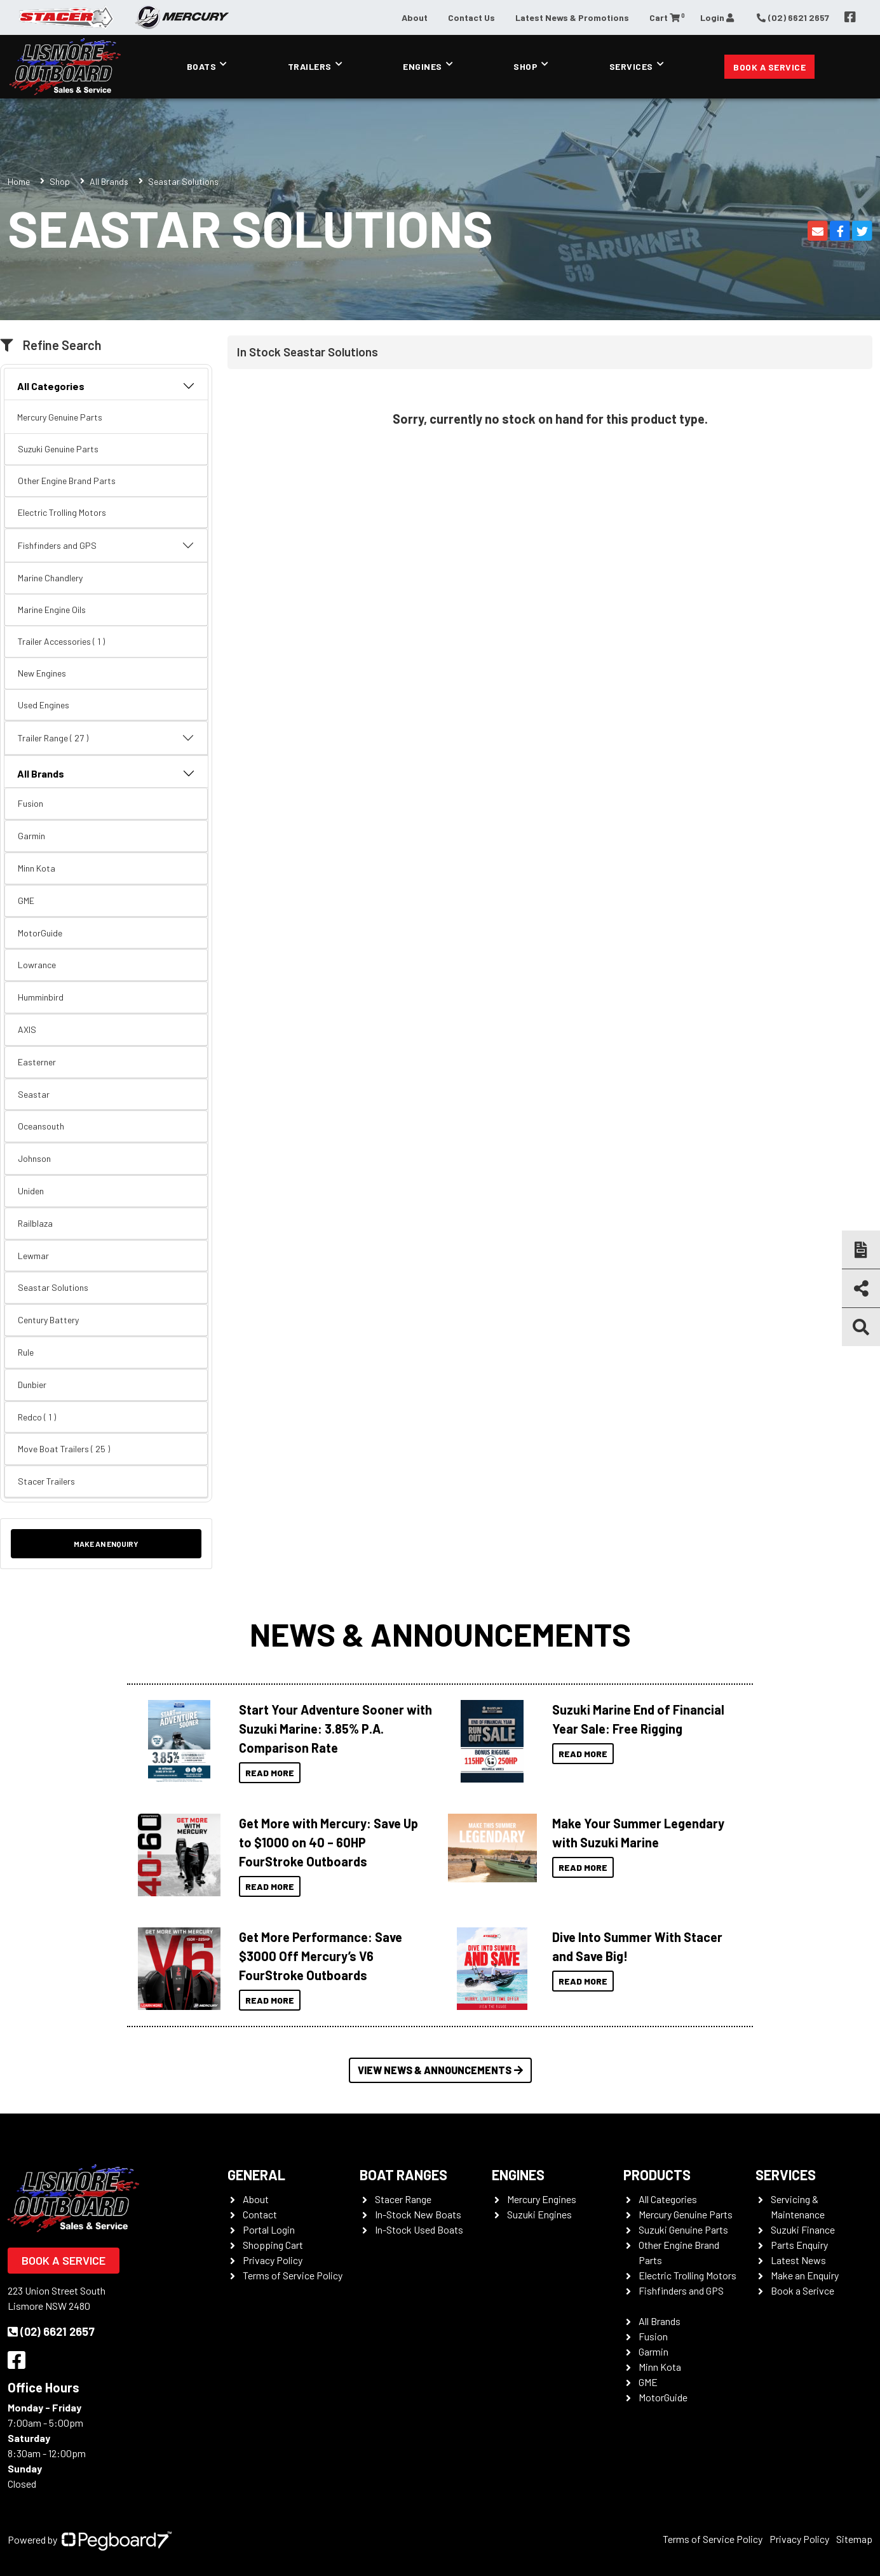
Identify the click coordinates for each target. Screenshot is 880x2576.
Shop (525, 66)
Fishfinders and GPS (106, 545)
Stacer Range (403, 2199)
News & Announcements (440, 1634)
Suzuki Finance (803, 2229)
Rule (26, 1352)
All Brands (109, 181)
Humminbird (41, 997)
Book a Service (769, 67)
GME (26, 900)
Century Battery (48, 1319)
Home (19, 181)
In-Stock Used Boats (419, 2229)
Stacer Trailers (46, 1481)
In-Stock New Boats (418, 2214)
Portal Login (269, 2229)
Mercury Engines (541, 2199)
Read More (269, 1772)
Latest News (798, 2260)
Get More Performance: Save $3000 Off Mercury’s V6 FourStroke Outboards (320, 1956)
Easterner (37, 1061)
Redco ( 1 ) (37, 1417)
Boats (202, 66)
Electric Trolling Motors (62, 512)
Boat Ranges (403, 2174)
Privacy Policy (272, 2260)
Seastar (34, 1094)
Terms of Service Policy (292, 2275)
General (256, 2174)
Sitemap (854, 2539)
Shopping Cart (273, 2245)
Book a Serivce (802, 2290)
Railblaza (35, 1223)
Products (657, 2174)
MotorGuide (40, 932)
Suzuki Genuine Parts (58, 448)
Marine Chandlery (50, 577)
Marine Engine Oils (52, 609)
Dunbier (32, 1384)
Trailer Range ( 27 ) (106, 738)
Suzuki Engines (539, 2214)
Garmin (31, 835)
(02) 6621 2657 (51, 2331)
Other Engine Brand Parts (67, 480)
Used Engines (43, 704)
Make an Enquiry (106, 1543)
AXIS (27, 1029)
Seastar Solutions (53, 1287)
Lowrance (37, 964)
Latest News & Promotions (572, 17)
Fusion (30, 803)
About (415, 17)
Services (631, 66)
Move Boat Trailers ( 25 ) (64, 1448)
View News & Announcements (440, 2070)
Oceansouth (41, 1126)
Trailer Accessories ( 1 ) (61, 641)
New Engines (42, 673)
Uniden (31, 1190)
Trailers (310, 66)
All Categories (106, 386)
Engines (422, 66)
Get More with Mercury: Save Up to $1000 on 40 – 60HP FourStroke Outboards (328, 1842)
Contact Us (471, 17)
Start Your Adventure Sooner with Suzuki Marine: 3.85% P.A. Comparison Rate (335, 1728)
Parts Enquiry (799, 2245)
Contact (260, 2214)
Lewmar (33, 1255)
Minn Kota (36, 868)
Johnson (34, 1158)
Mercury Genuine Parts (59, 417)
